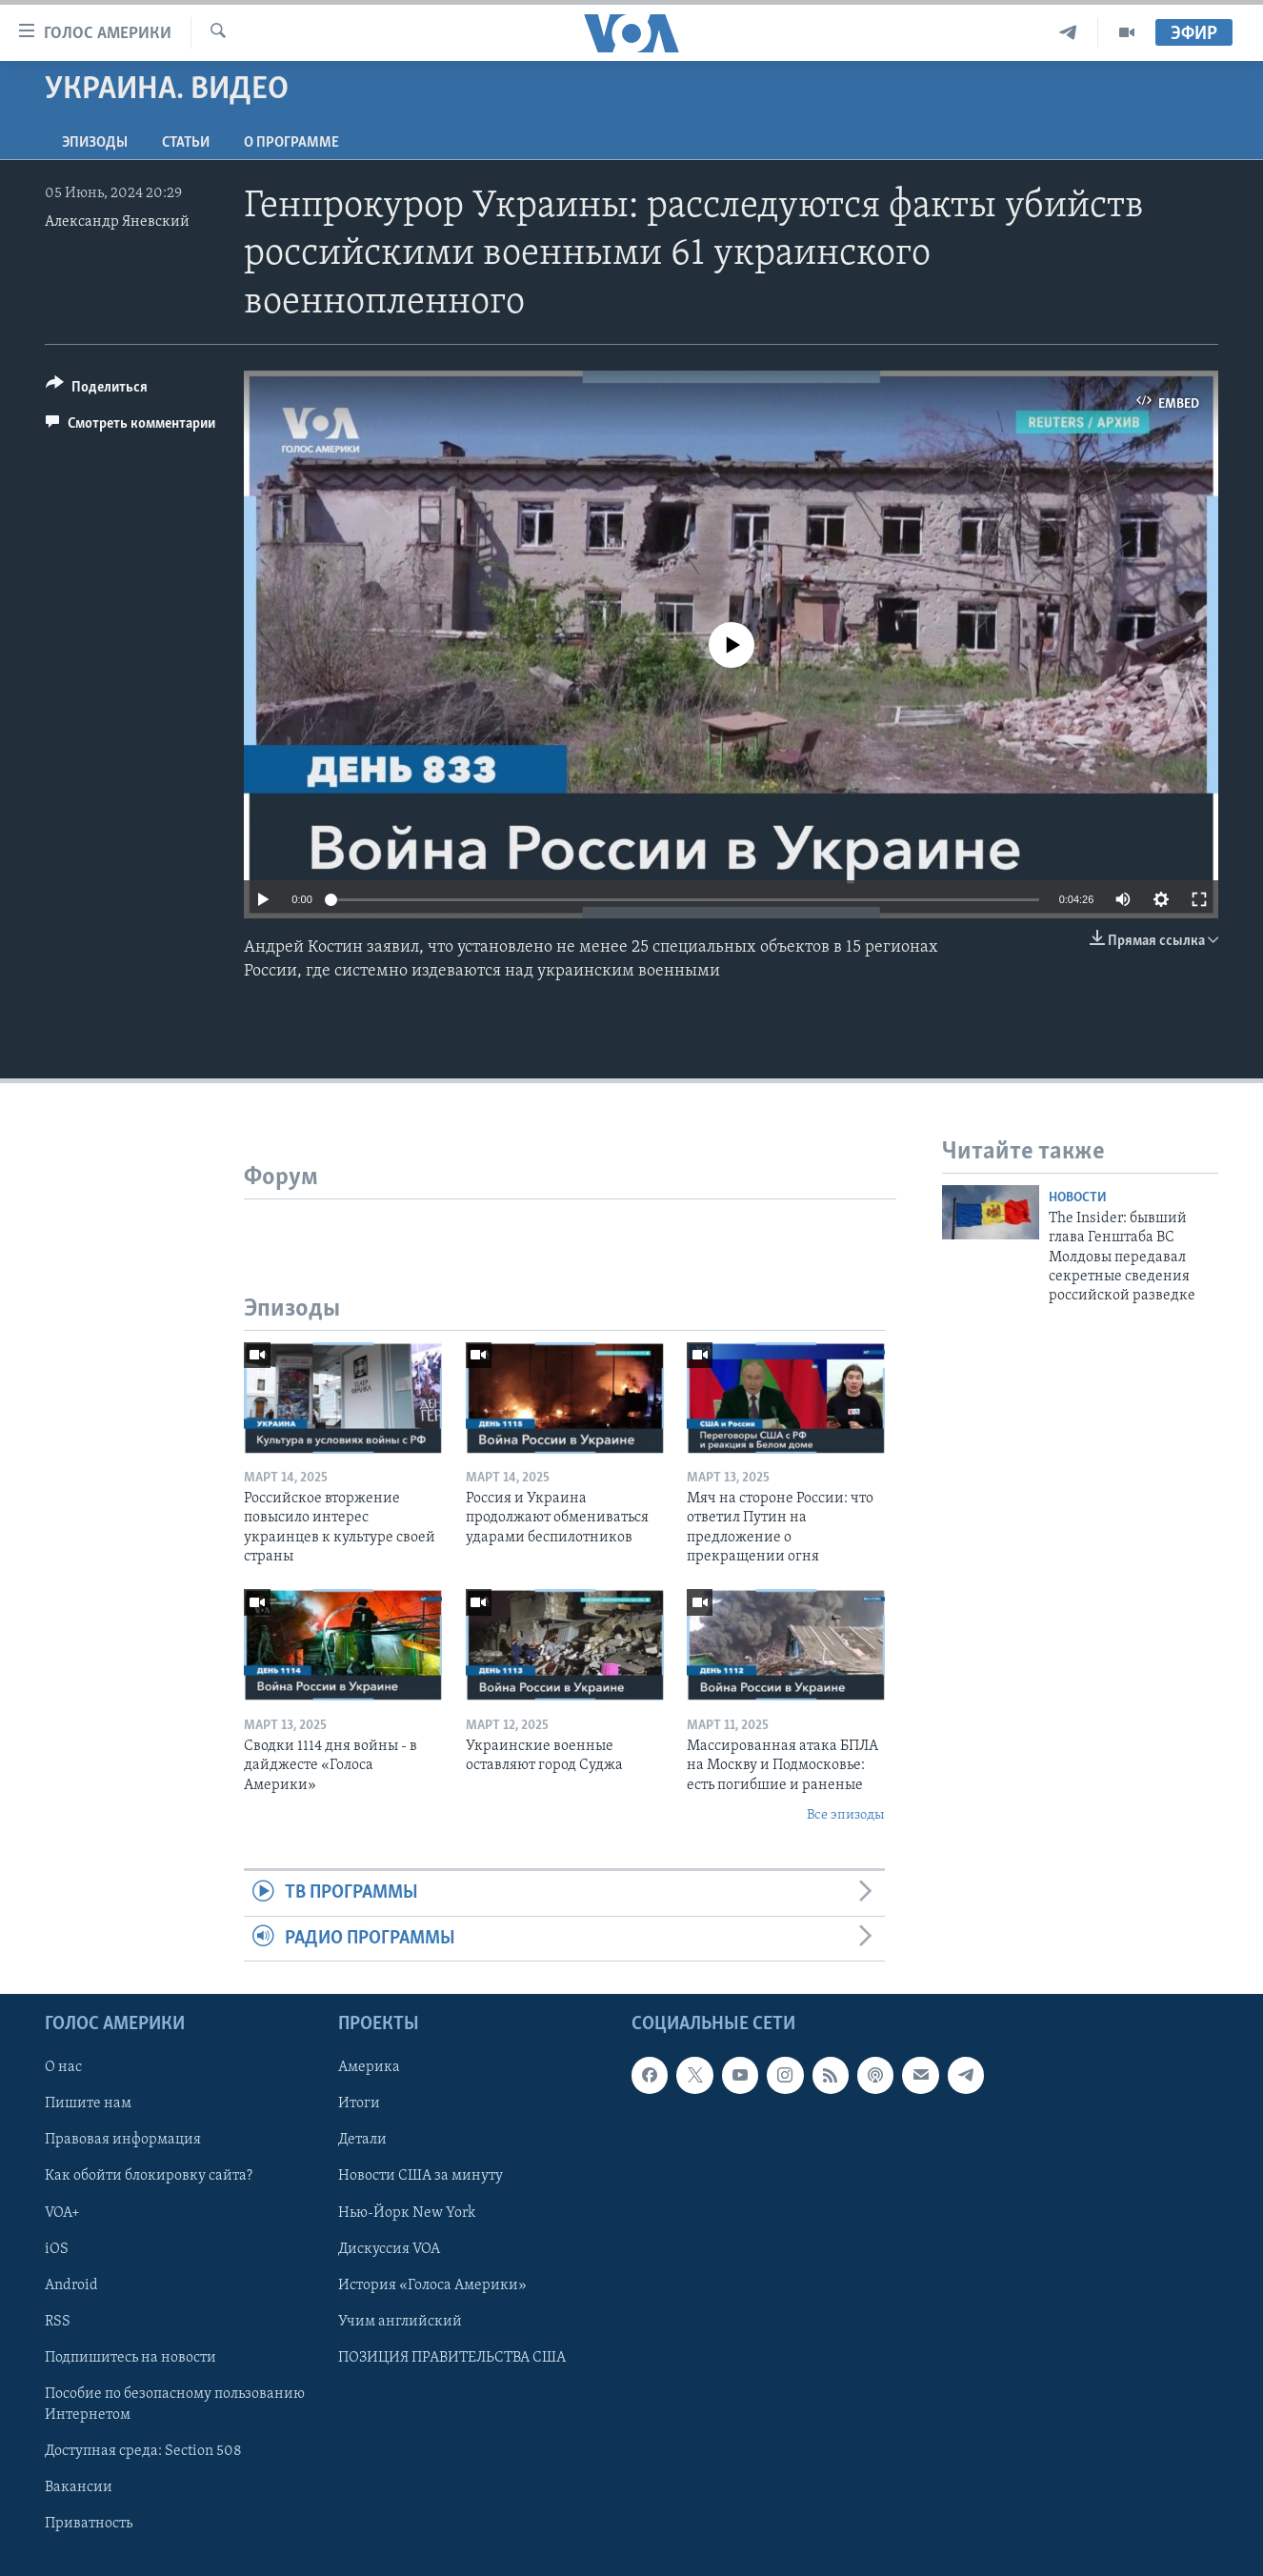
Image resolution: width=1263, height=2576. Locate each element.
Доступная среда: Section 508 (143, 2451)
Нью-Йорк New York (406, 2213)
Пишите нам (88, 2103)
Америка (369, 2067)
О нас (63, 2067)
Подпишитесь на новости (130, 2357)
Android (71, 2285)
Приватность (88, 2523)
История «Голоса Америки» (432, 2285)
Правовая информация (123, 2140)
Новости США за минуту (420, 2176)
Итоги (359, 2103)
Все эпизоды (846, 1815)
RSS (57, 2321)
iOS (57, 2249)
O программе (291, 143)
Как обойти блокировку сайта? (148, 2176)
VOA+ (62, 2213)
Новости (1078, 1198)
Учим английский (400, 2321)
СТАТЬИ (186, 143)
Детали (362, 2140)
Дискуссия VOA (389, 2249)
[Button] (97, 390)
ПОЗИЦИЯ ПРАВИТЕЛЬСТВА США (452, 2357)
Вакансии (78, 2487)
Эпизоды (95, 143)
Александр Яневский (117, 222)
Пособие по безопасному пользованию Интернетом (175, 2404)
